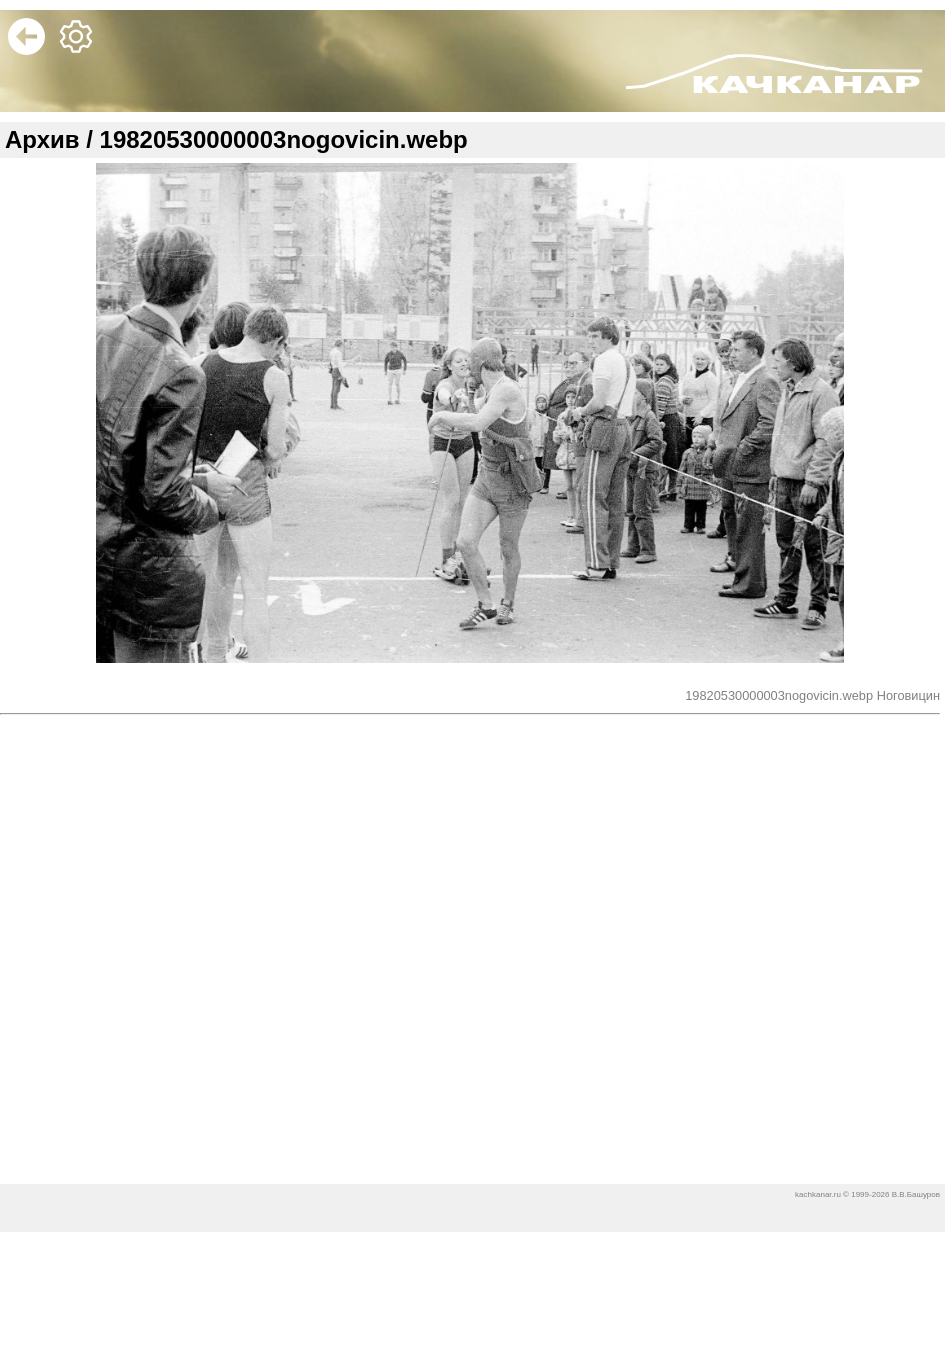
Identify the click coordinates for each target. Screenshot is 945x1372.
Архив (42, 143)
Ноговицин (908, 699)
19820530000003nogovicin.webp (780, 699)
